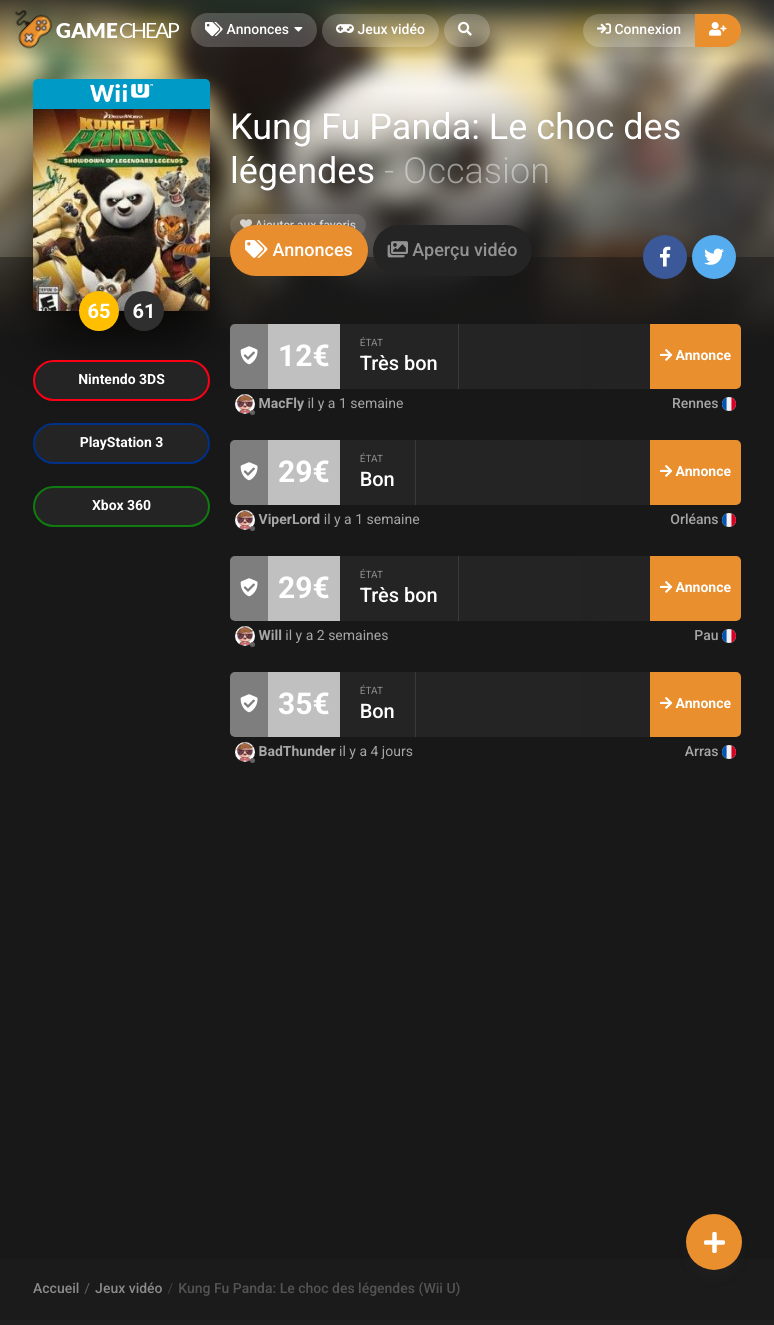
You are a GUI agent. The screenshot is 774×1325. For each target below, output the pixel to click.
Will (260, 636)
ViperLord (279, 520)
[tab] (299, 250)
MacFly (271, 404)
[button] (467, 30)
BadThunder (287, 752)
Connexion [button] (639, 30)
